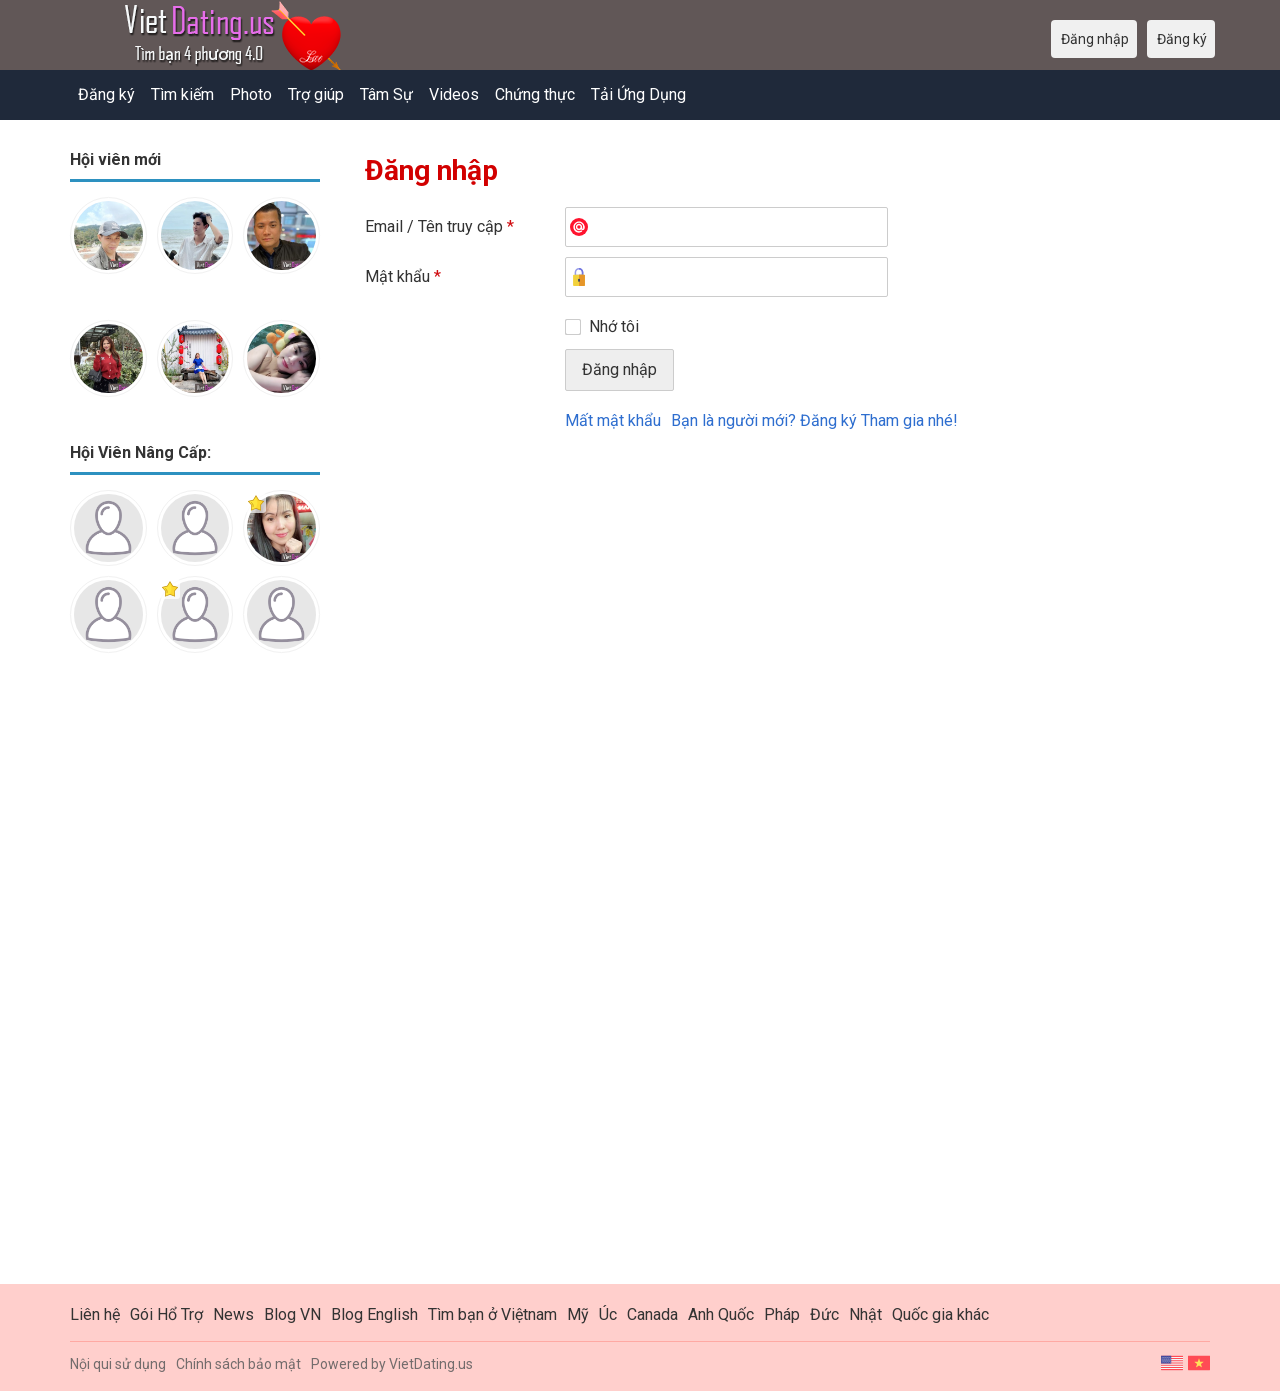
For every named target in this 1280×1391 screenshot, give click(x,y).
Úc (608, 1314)
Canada (652, 1314)
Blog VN (292, 1314)
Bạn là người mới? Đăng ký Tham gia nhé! (814, 420)
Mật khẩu (403, 276)
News (233, 1314)
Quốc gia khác (940, 1314)
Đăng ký (106, 94)
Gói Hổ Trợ (166, 1314)
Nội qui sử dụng (118, 1364)
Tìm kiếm (182, 94)
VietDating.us (431, 1364)
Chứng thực (535, 94)
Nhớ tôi (614, 326)
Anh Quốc (721, 1314)
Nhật (865, 1314)
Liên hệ (95, 1314)
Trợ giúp (316, 94)
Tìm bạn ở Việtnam (492, 1314)
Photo (251, 94)
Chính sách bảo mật (238, 1364)
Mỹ (578, 1314)
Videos (454, 94)
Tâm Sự (386, 94)
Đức (824, 1314)
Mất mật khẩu (613, 420)
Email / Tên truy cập (439, 226)
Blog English (374, 1314)
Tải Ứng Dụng (638, 94)
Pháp (782, 1314)
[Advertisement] (195, 984)
